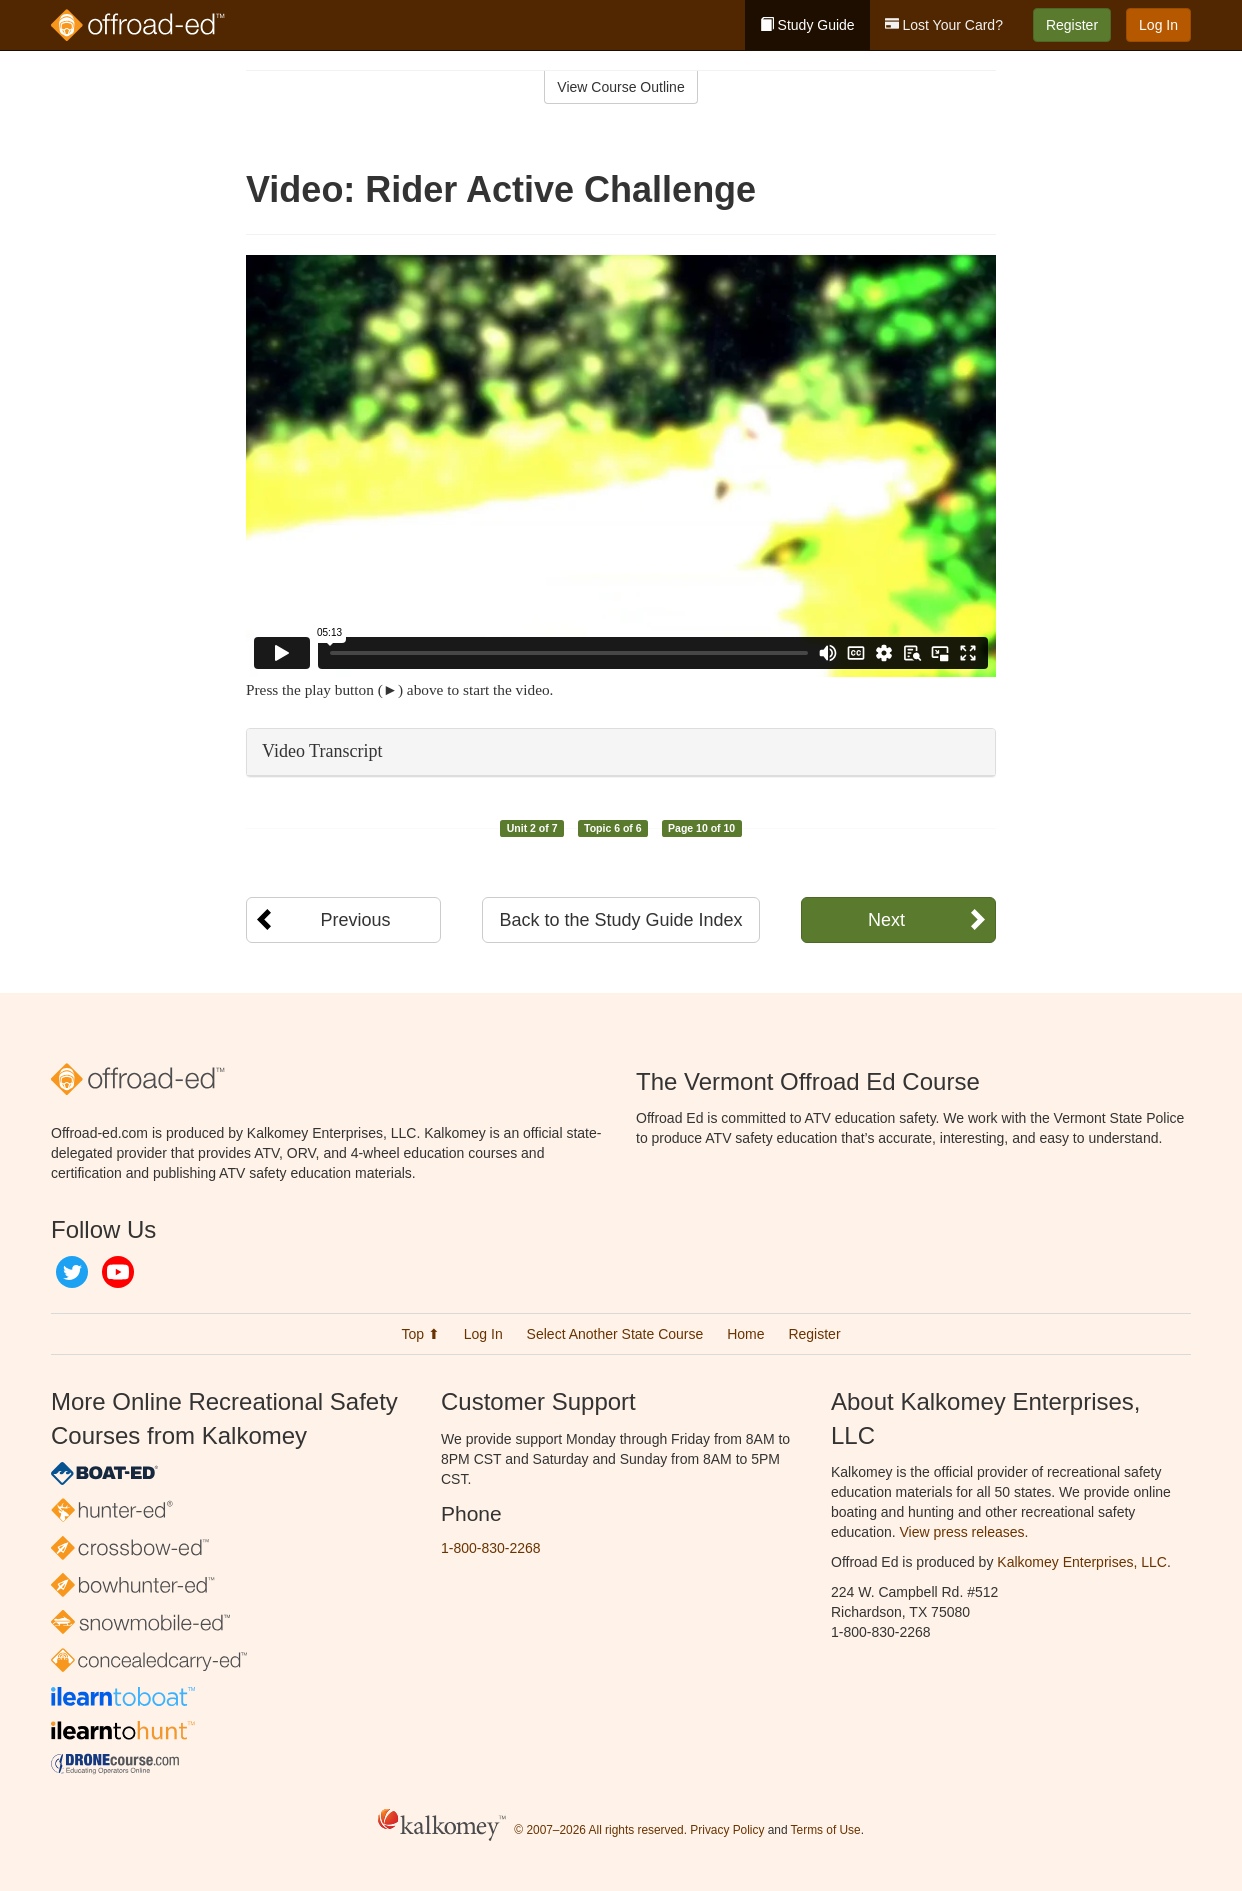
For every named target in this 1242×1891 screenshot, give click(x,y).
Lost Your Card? (944, 25)
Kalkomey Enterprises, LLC (1082, 1562)
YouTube (118, 1272)
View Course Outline (620, 87)
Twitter (72, 1272)
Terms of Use (826, 1830)
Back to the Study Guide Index (620, 920)
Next (886, 920)
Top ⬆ (420, 1334)
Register (1072, 25)
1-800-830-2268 (491, 1548)
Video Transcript (322, 751)
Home (745, 1334)
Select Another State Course (615, 1334)
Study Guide (807, 25)
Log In (1158, 25)
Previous (355, 920)
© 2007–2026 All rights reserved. (600, 1830)
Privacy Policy (727, 1830)
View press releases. (964, 1532)
